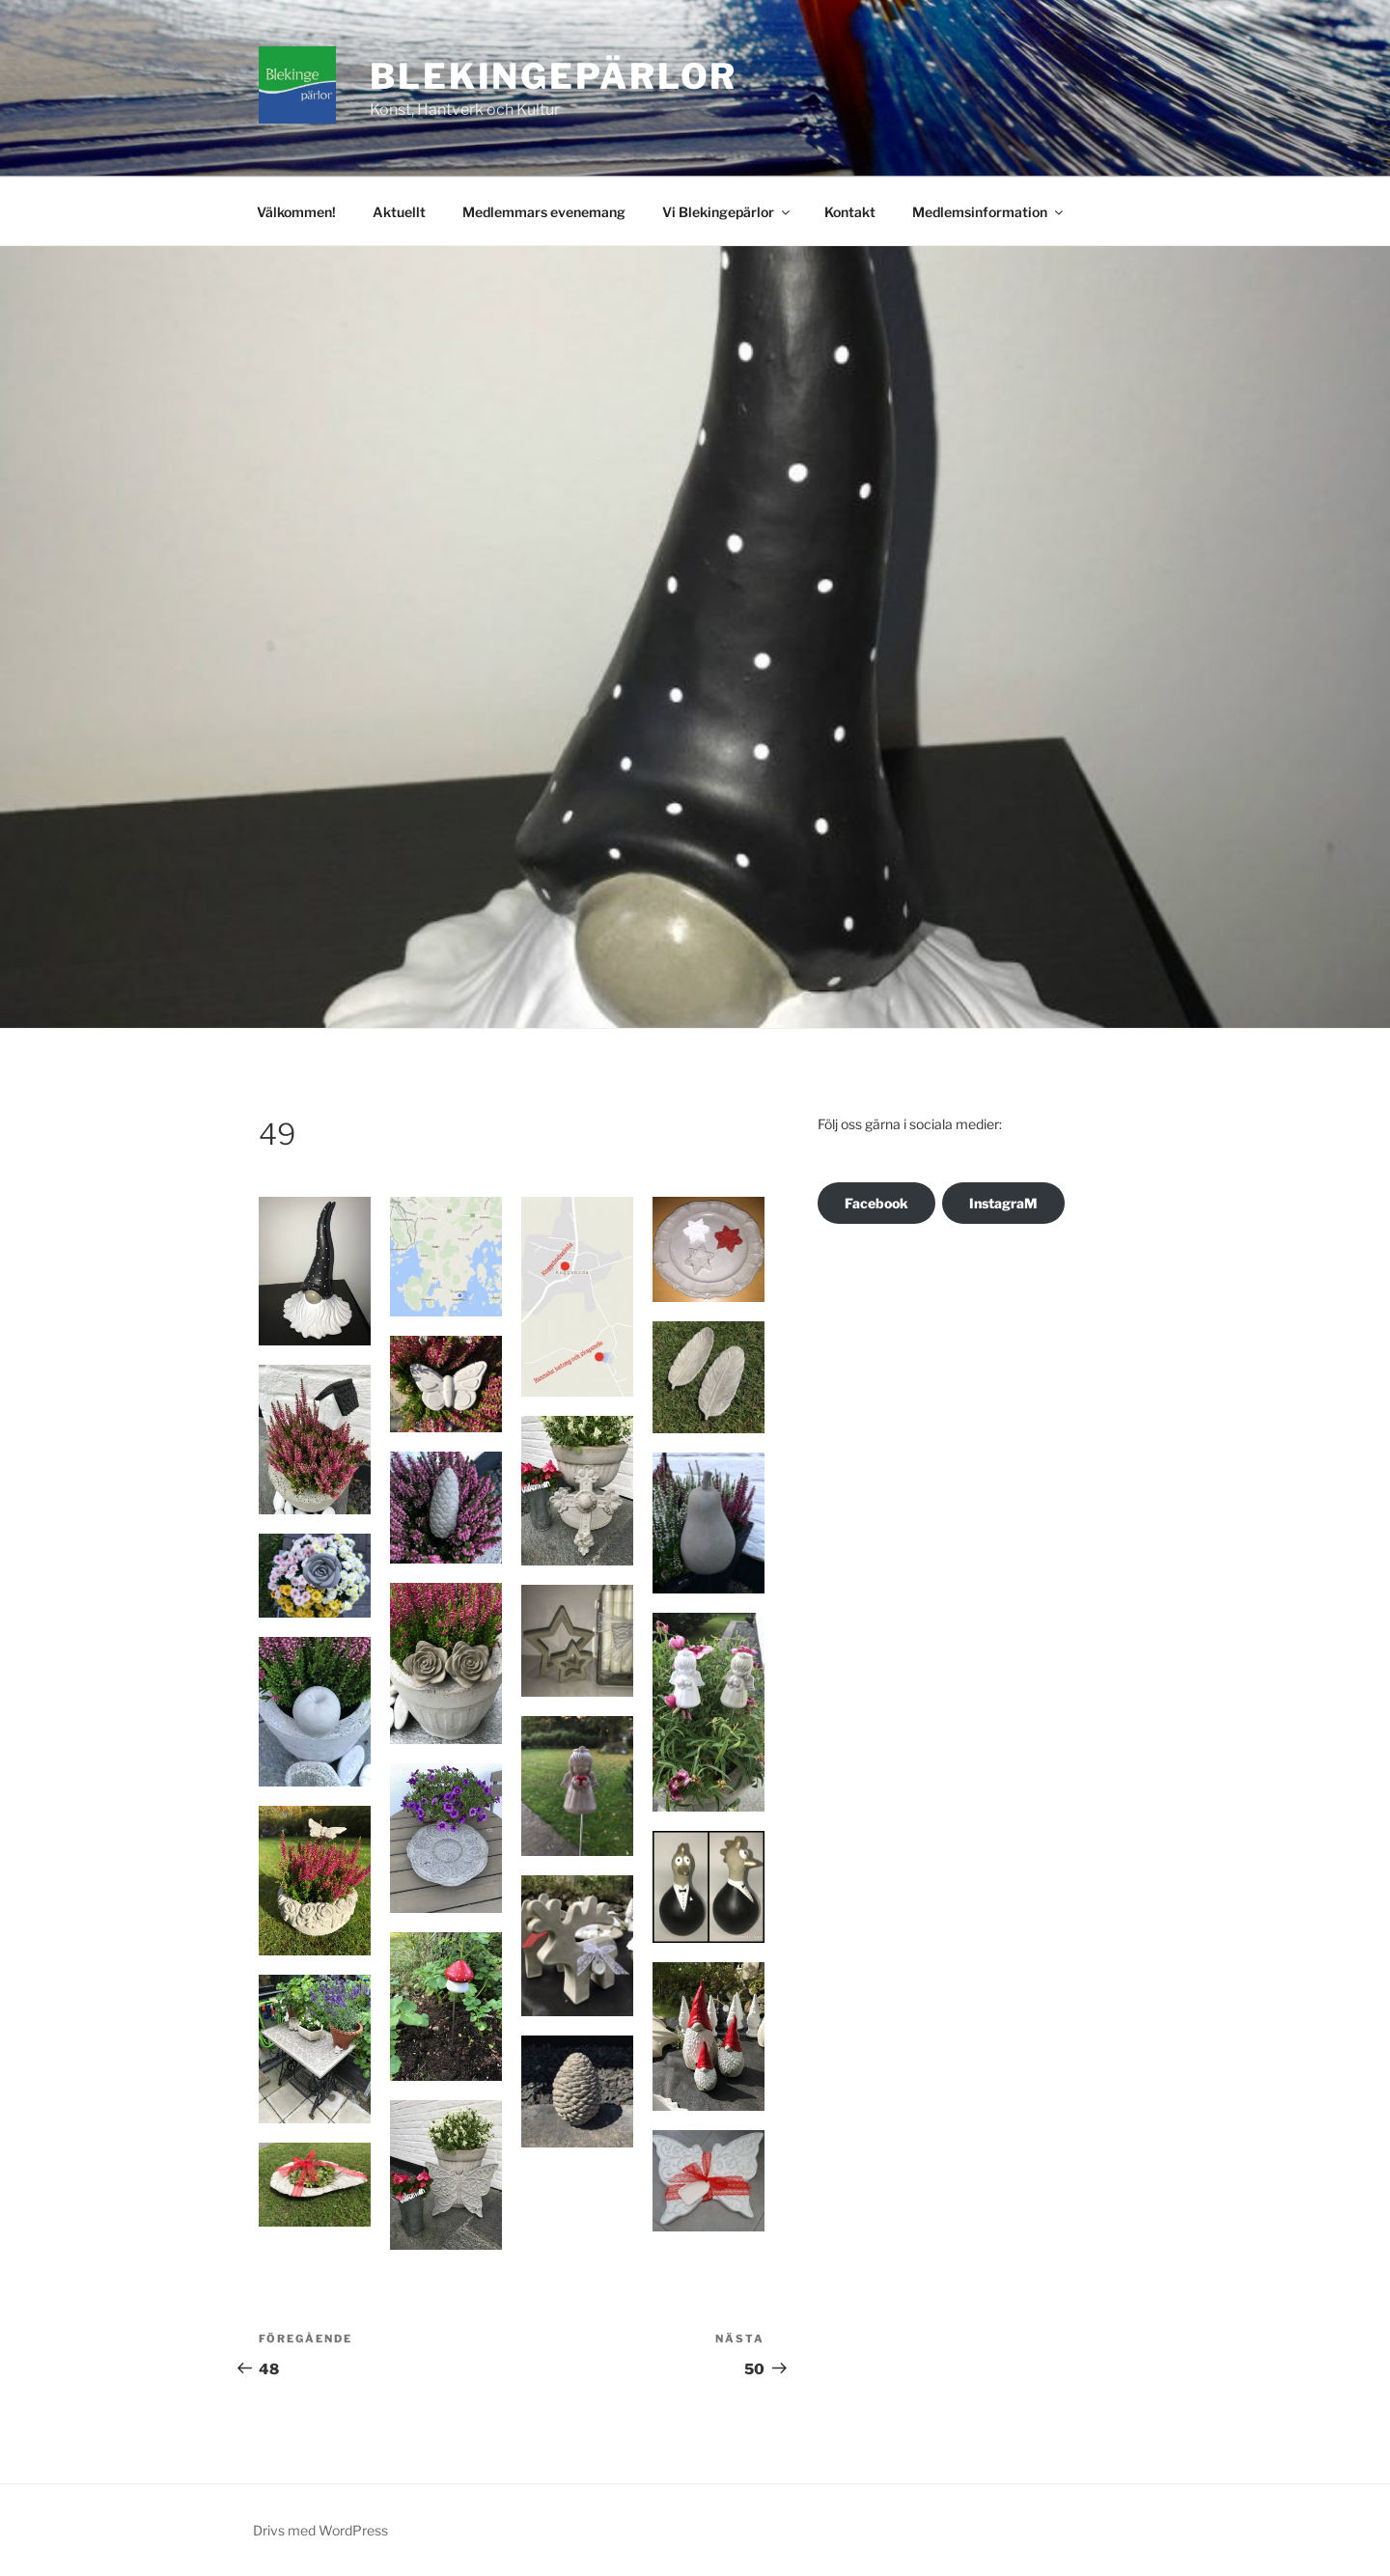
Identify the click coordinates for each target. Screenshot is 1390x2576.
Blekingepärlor (553, 76)
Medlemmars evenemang (544, 212)
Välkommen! (296, 212)
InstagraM (1003, 1203)
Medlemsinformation (989, 212)
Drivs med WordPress (320, 2530)
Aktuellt (399, 212)
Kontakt (850, 212)
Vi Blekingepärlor (727, 212)
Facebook (876, 1203)
